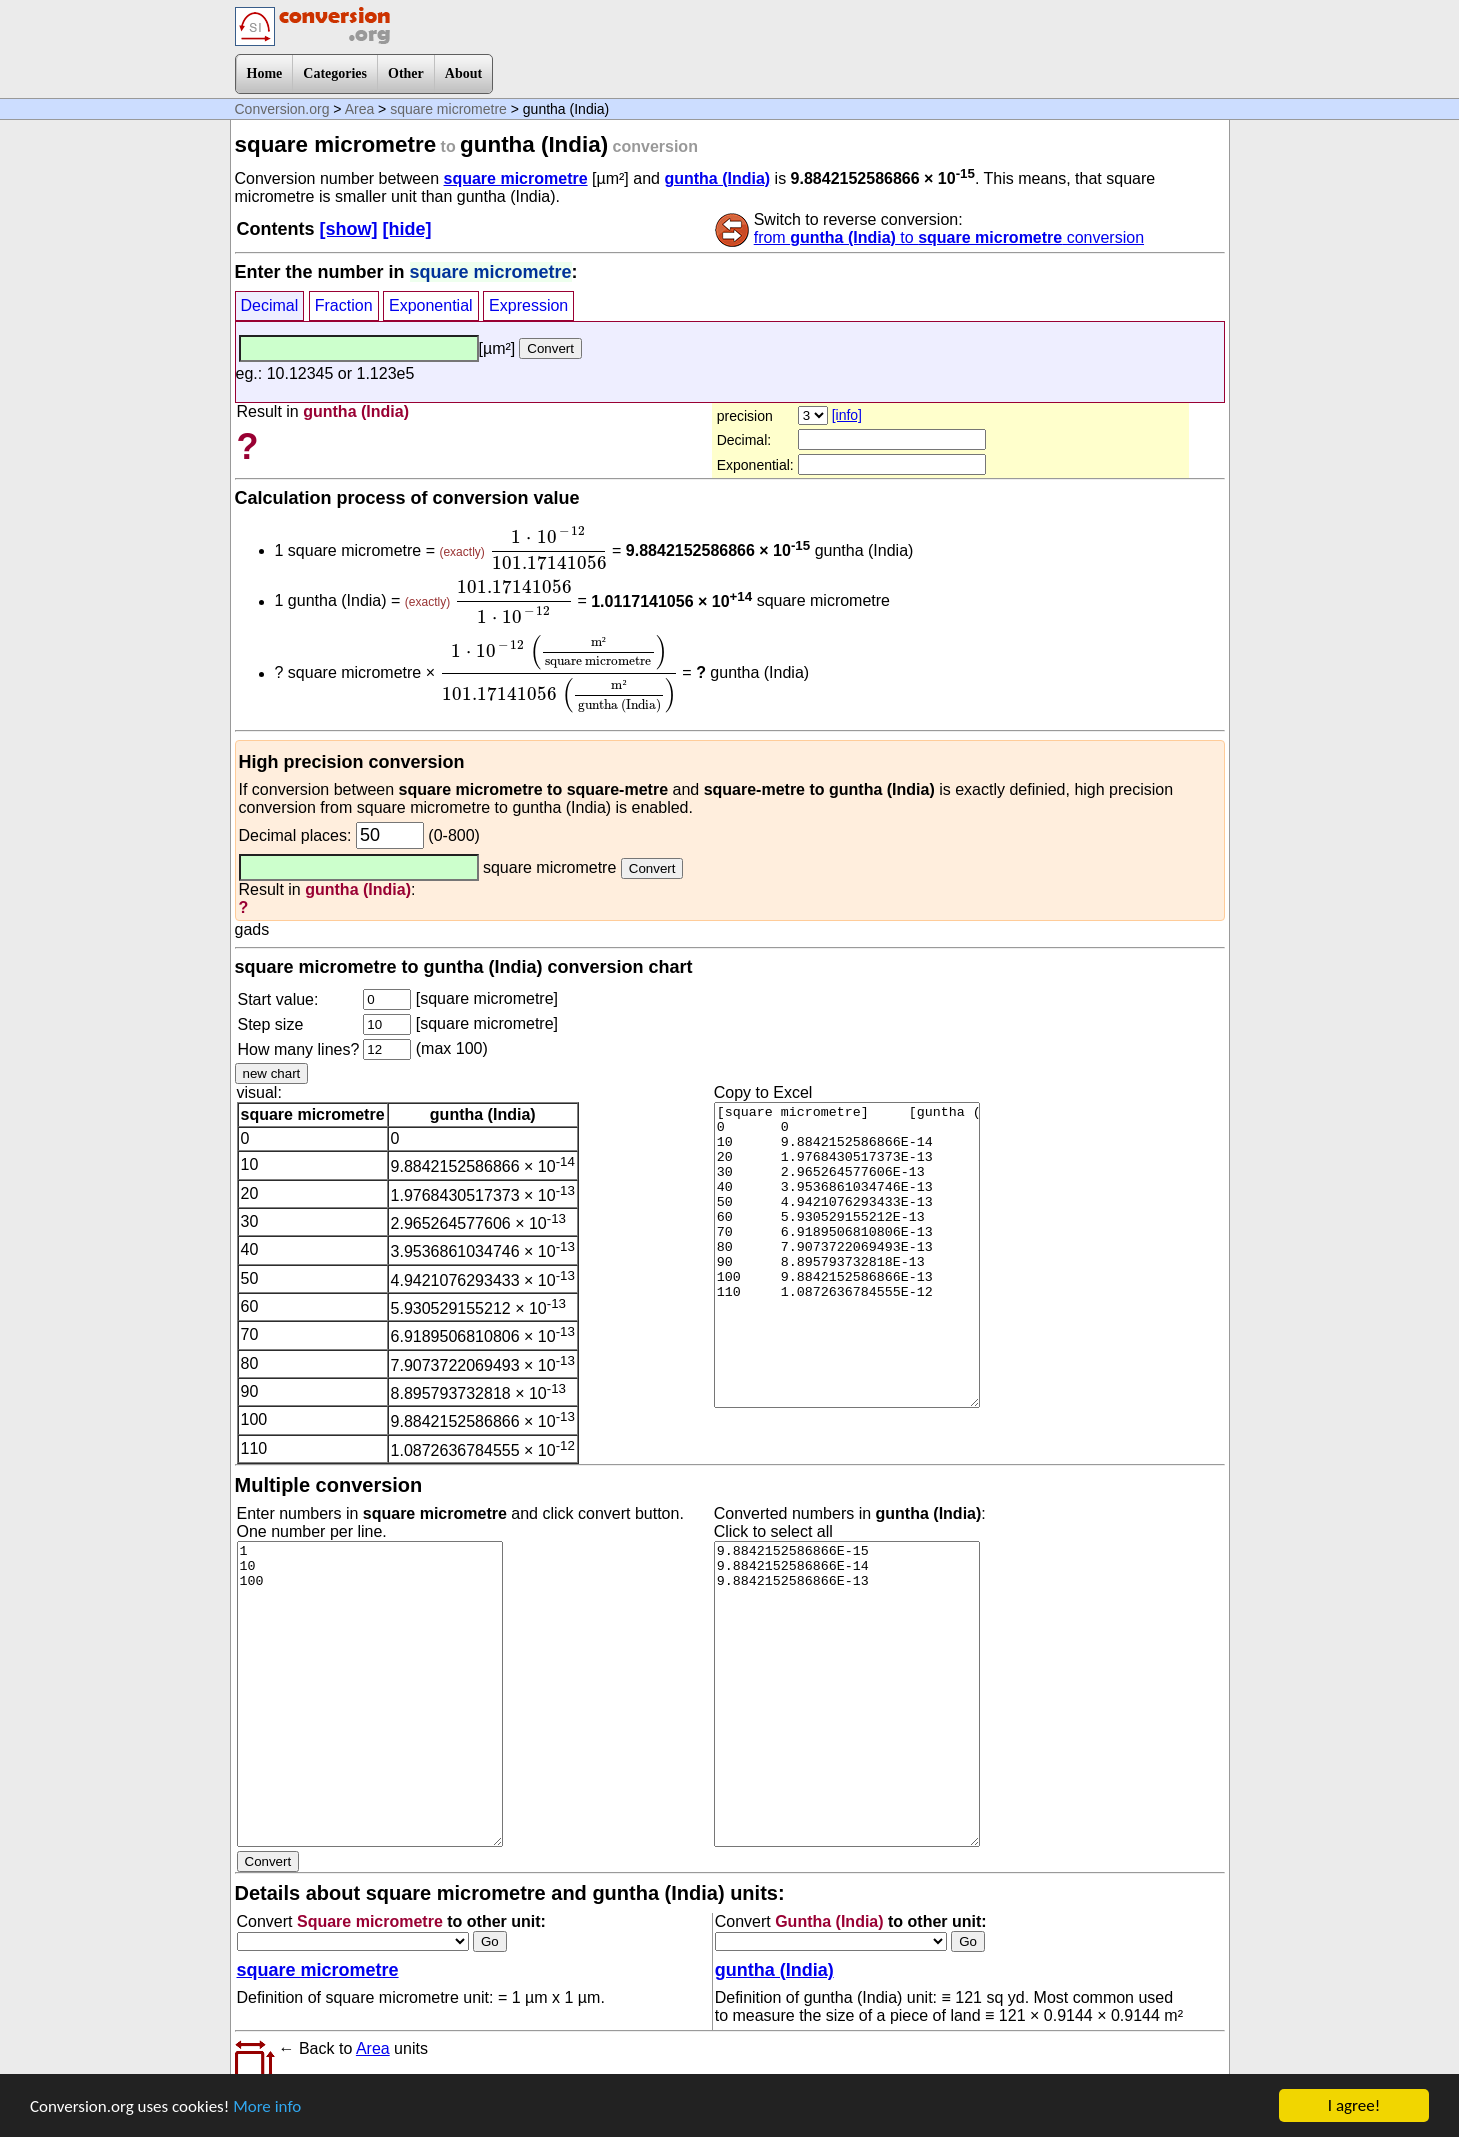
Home (265, 73)
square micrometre (448, 109)
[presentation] (548, 548)
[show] (349, 229)
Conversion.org (282, 109)
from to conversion (949, 237)
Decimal (270, 305)
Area (360, 109)
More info (267, 2107)
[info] (847, 415)
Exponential (431, 305)
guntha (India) (717, 178)
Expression (528, 305)
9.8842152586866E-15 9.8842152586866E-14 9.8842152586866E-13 (847, 1694)
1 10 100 (370, 1694)
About (463, 73)
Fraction (344, 305)
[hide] (407, 229)
